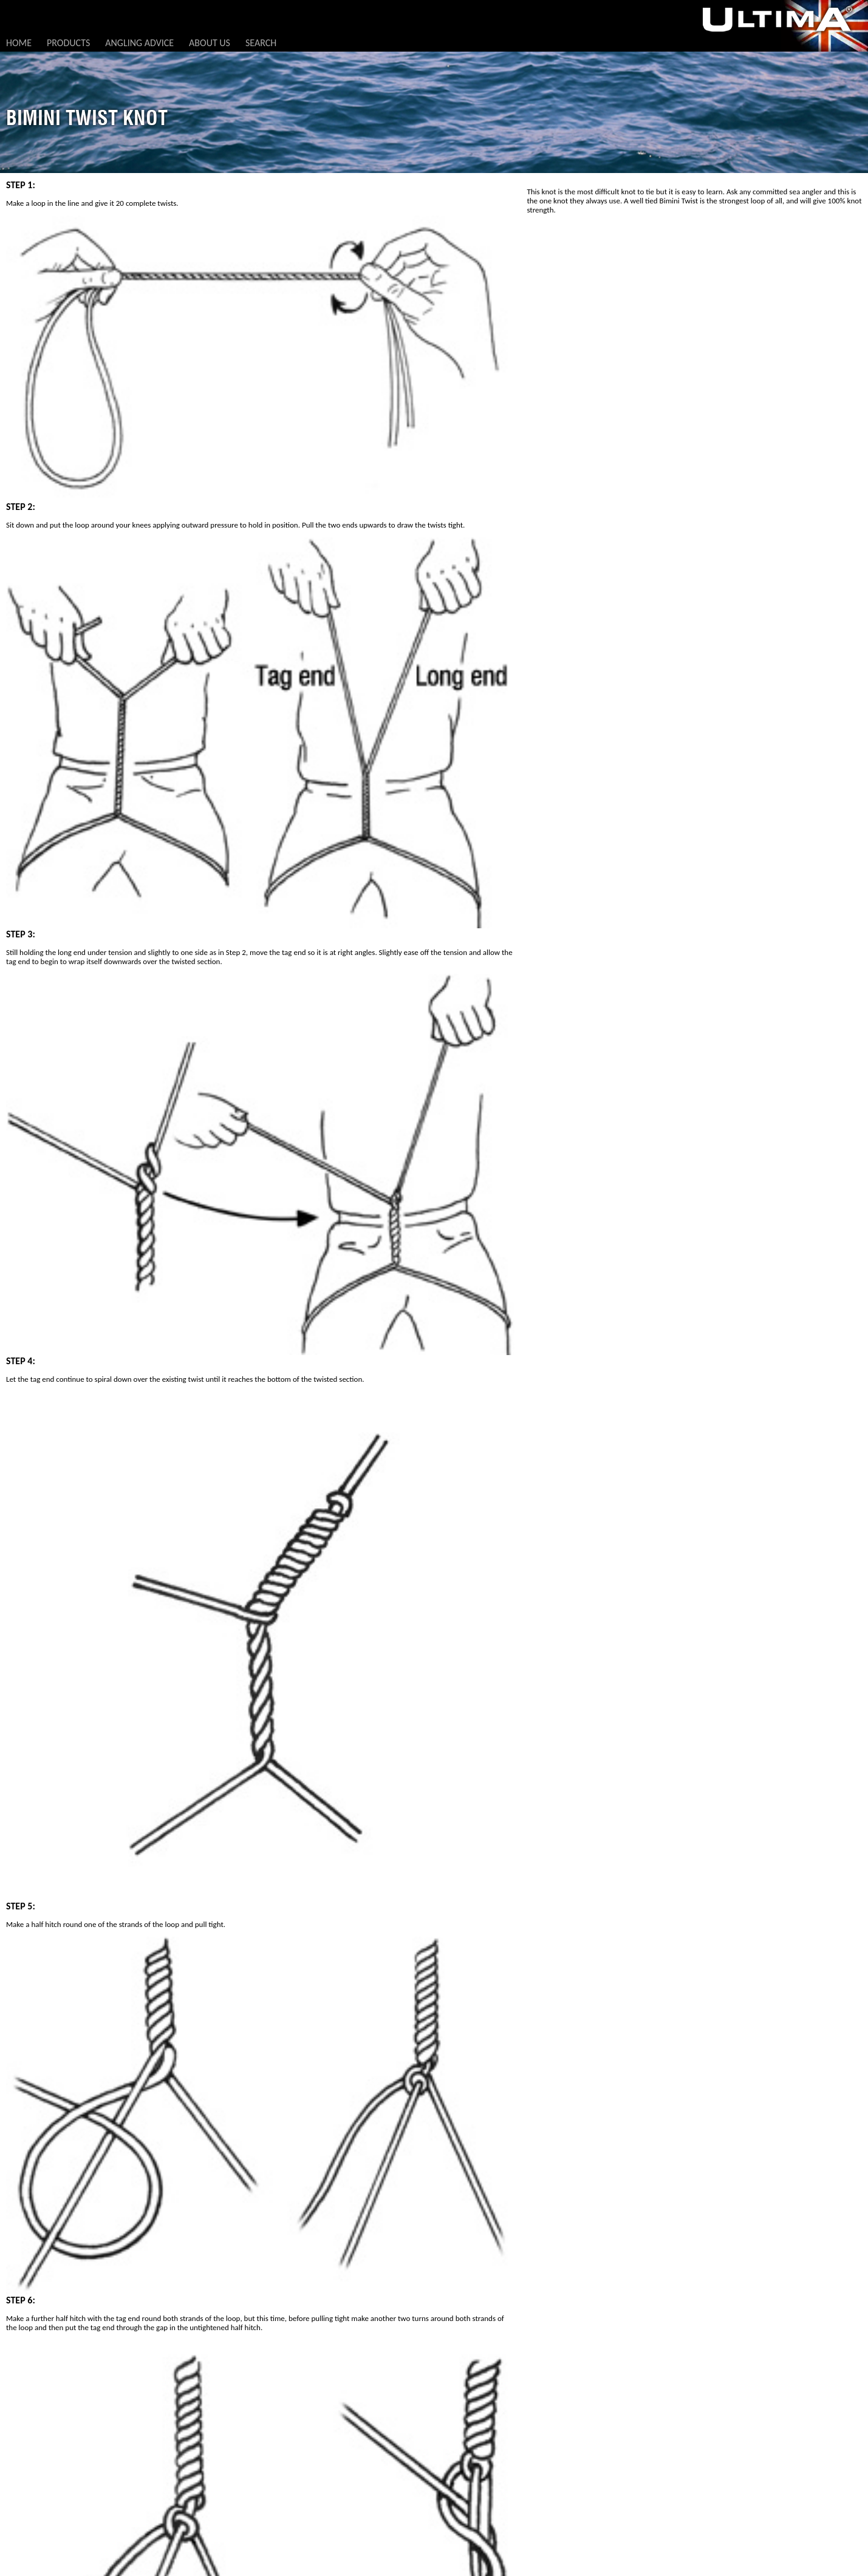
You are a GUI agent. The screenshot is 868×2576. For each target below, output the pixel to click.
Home (19, 43)
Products (68, 43)
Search (260, 43)
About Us (209, 43)
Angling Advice (139, 43)
